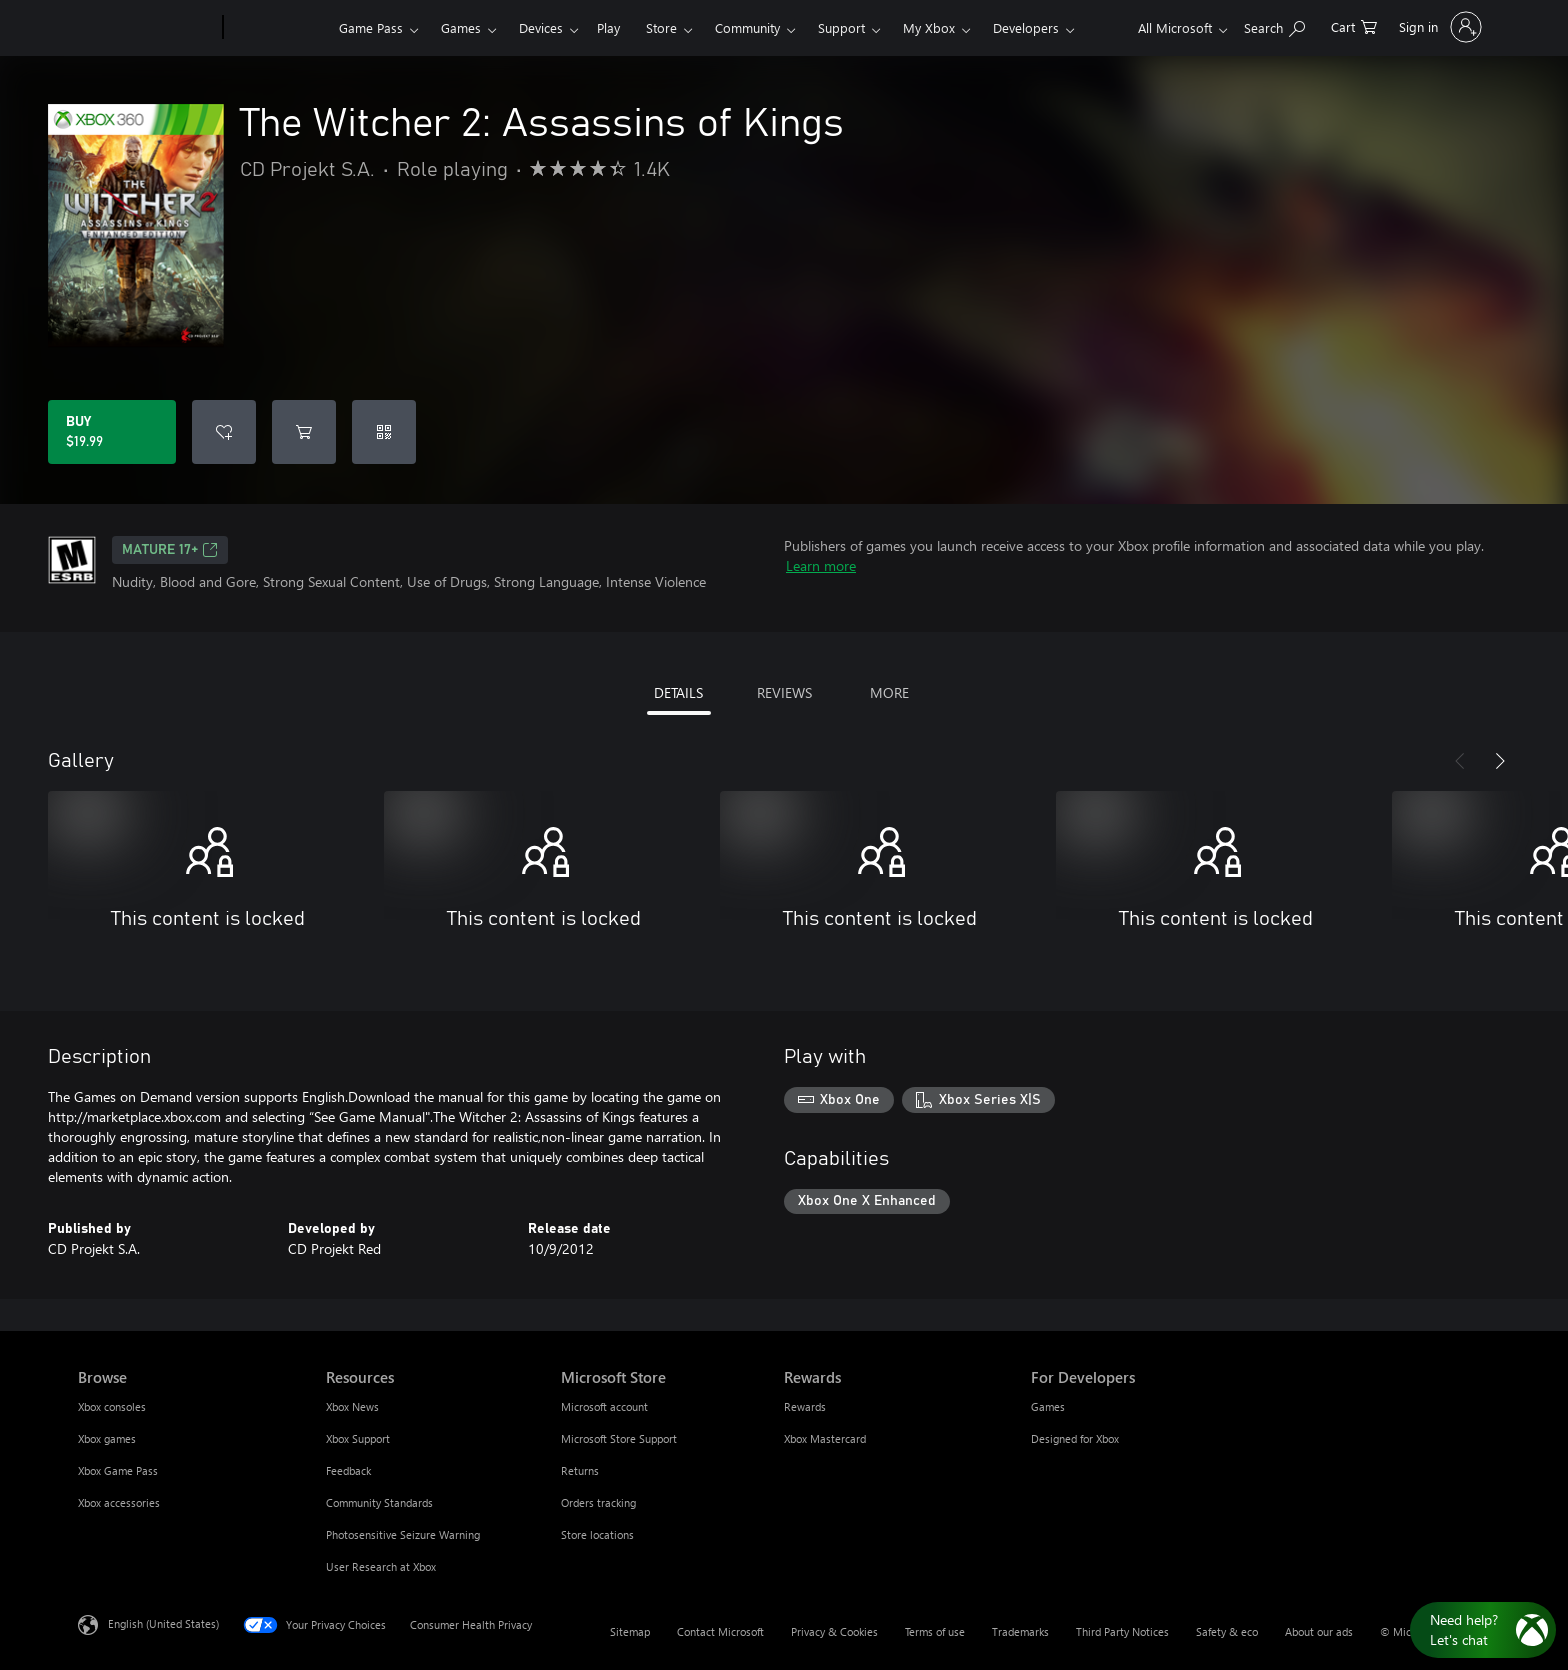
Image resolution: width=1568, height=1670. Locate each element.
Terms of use (935, 1631)
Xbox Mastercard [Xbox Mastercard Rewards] (825, 1438)
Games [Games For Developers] (1048, 1406)
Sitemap (630, 1631)
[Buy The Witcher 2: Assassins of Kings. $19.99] (112, 432)
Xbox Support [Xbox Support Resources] (358, 1438)
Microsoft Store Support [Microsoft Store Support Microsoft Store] (619, 1438)
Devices (541, 27)
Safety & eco (1227, 1631)
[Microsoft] (146, 28)
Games (461, 27)
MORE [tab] (889, 692)
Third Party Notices (1122, 1631)
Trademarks (1020, 1631)
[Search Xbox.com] (1274, 25)
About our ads (1319, 1631)
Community (747, 27)
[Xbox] (278, 28)
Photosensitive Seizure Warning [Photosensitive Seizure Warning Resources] (403, 1534)
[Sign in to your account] (1438, 27)
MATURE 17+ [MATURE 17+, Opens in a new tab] (170, 550)
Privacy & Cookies (834, 1631)
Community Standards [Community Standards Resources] (379, 1502)
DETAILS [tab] (678, 692)
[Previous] (1460, 761)
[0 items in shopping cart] (1354, 25)
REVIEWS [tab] (784, 692)
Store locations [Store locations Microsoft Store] (597, 1534)
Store (661, 27)
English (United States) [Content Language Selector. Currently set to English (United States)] (163, 1623)
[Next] (1500, 761)
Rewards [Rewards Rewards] (805, 1406)
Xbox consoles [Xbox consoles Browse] (112, 1406)
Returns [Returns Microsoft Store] (580, 1470)
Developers (1026, 27)
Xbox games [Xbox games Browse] (107, 1438)
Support (841, 27)
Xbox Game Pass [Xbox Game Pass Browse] (118, 1470)
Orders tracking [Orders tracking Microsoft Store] (598, 1502)
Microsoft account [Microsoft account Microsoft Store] (604, 1406)
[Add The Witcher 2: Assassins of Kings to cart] (304, 432)
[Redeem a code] (384, 432)
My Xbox (929, 27)
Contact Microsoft (720, 1631)
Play (608, 27)
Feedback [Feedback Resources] (348, 1470)
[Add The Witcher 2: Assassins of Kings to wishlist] (224, 432)
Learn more (821, 565)
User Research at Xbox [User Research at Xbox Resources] (381, 1566)
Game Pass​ (371, 27)
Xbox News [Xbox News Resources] (352, 1406)
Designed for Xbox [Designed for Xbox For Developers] (1075, 1438)
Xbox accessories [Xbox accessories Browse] (119, 1502)
